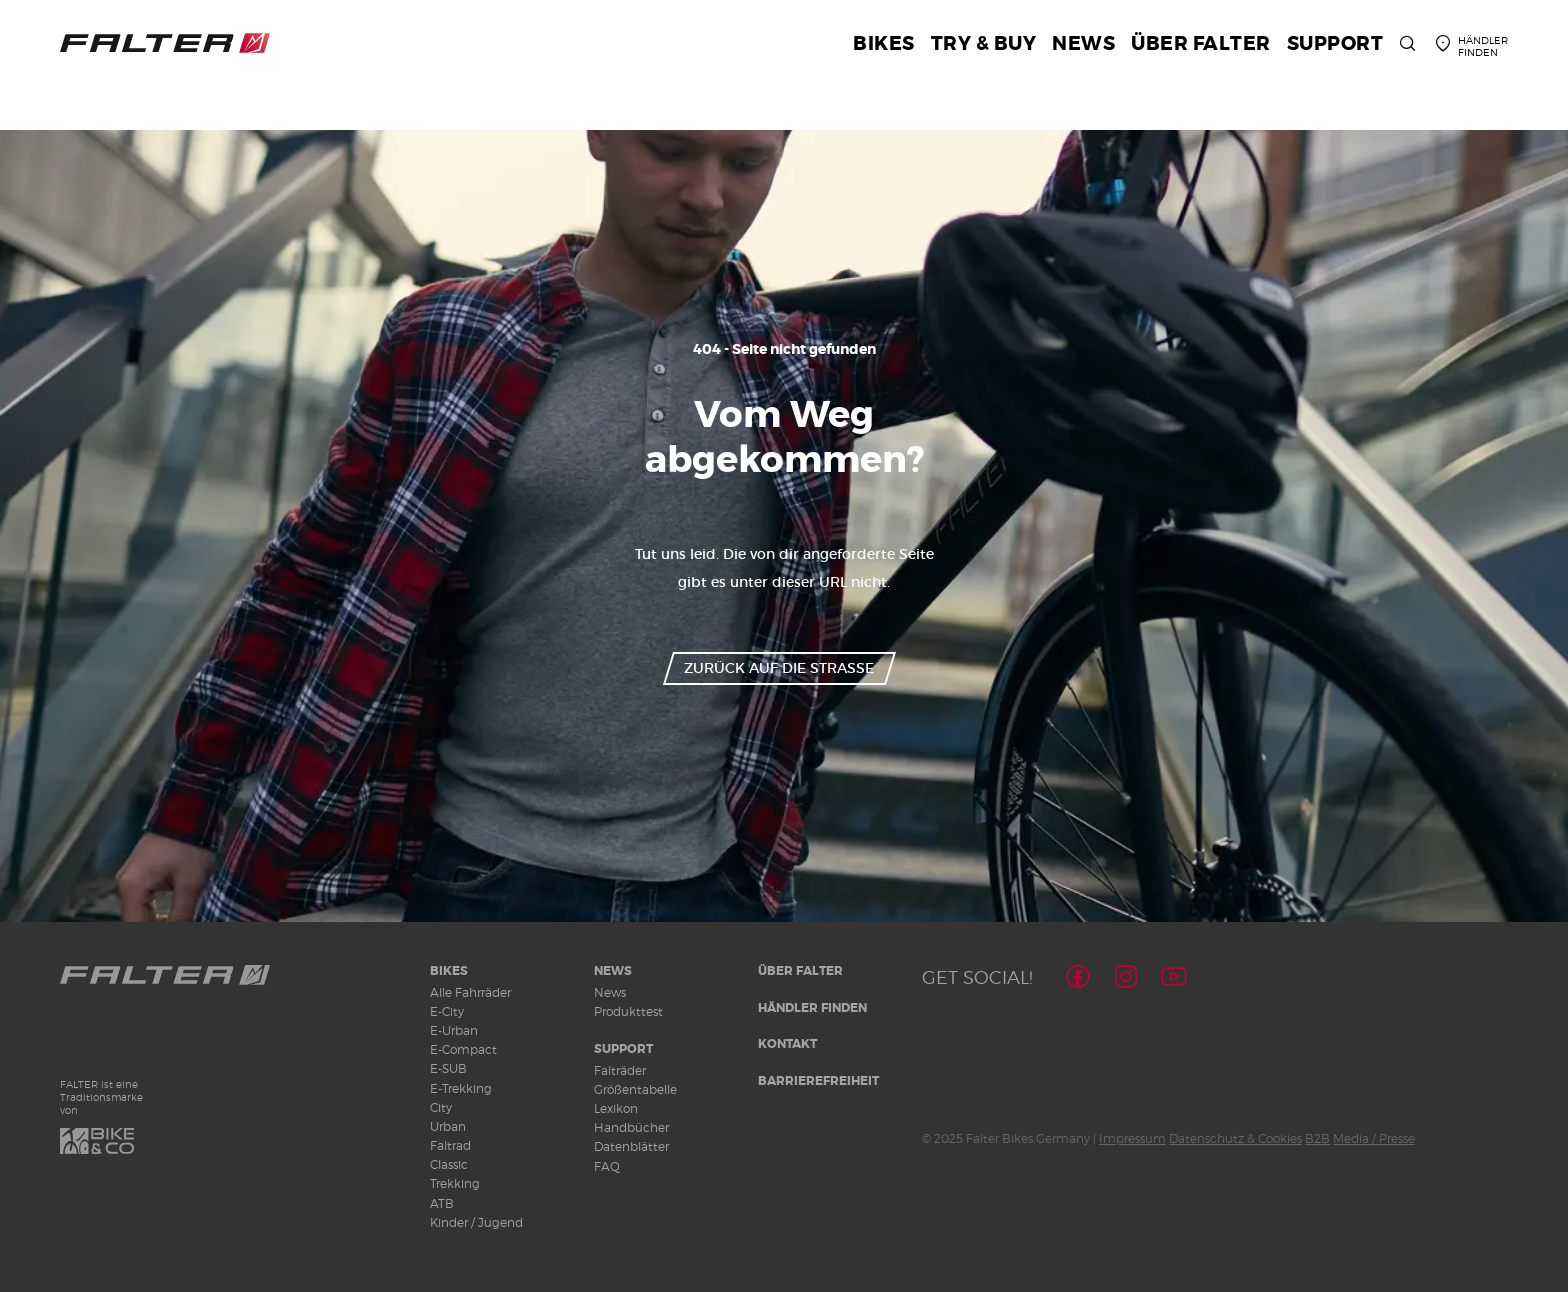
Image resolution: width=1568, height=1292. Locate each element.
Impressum (1132, 1138)
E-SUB (448, 1068)
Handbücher (631, 1127)
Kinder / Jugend (476, 1222)
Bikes (449, 971)
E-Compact (463, 1049)
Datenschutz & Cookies (1235, 1138)
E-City (447, 1011)
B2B (1317, 1138)
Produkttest (628, 1011)
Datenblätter (631, 1146)
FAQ (607, 1166)
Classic (449, 1164)
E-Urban (454, 1030)
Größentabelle (635, 1089)
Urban (448, 1126)
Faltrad (450, 1145)
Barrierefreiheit (818, 1081)
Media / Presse (1374, 1138)
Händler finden (812, 1008)
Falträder (620, 1070)
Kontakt (787, 1044)
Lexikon (616, 1108)
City (441, 1107)
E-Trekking (461, 1088)
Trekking (455, 1183)
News (613, 971)
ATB (442, 1203)
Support (623, 1049)
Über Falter (800, 971)
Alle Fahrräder (470, 992)
